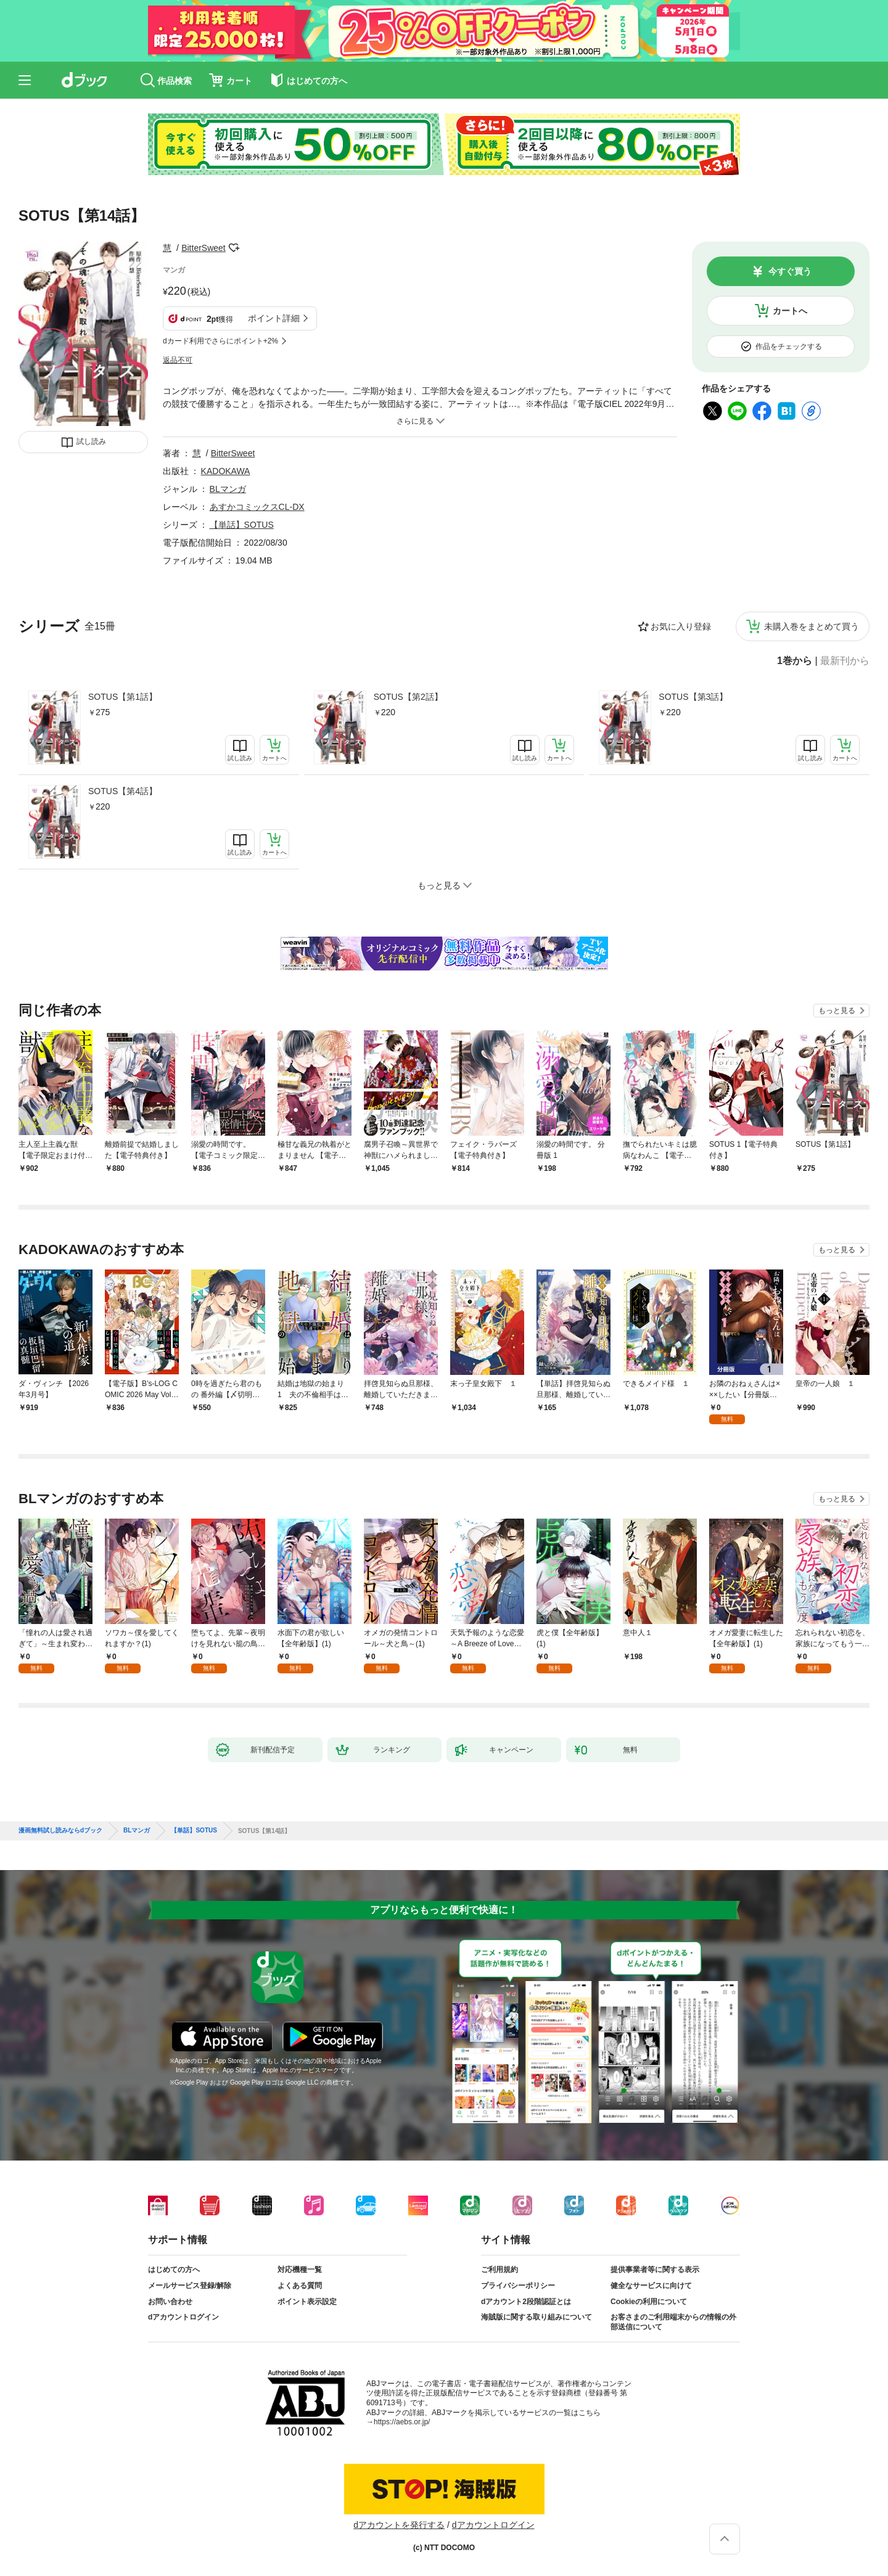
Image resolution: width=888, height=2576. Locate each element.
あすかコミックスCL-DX (257, 507)
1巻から (794, 661)
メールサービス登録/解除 (189, 2285)
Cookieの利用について (648, 2301)
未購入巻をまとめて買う (811, 626)
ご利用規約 (499, 2269)
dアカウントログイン (183, 2317)
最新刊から (845, 661)
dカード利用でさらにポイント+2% (220, 341)
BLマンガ (228, 489)
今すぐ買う (790, 271)
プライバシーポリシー (518, 2285)
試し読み (91, 441)
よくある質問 (300, 2285)
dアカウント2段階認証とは (526, 2301)
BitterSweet (203, 248)
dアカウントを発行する (399, 2525)
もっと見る (836, 1010)
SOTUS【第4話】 (122, 791)
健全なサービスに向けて (651, 2285)
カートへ (790, 311)
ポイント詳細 (274, 318)
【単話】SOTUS (242, 525)
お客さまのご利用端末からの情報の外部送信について (673, 2322)
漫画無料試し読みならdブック (60, 1830)
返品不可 (177, 360)
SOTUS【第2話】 (408, 697)
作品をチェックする (788, 346)
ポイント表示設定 (307, 2301)
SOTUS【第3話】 (693, 697)
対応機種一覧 (300, 2269)
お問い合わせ (170, 2301)
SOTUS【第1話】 (122, 697)
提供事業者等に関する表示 (654, 2269)
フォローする (234, 248)
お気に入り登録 (681, 626)
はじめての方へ (174, 2269)
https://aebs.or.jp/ (402, 2422)
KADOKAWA (225, 471)
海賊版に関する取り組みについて (536, 2317)
